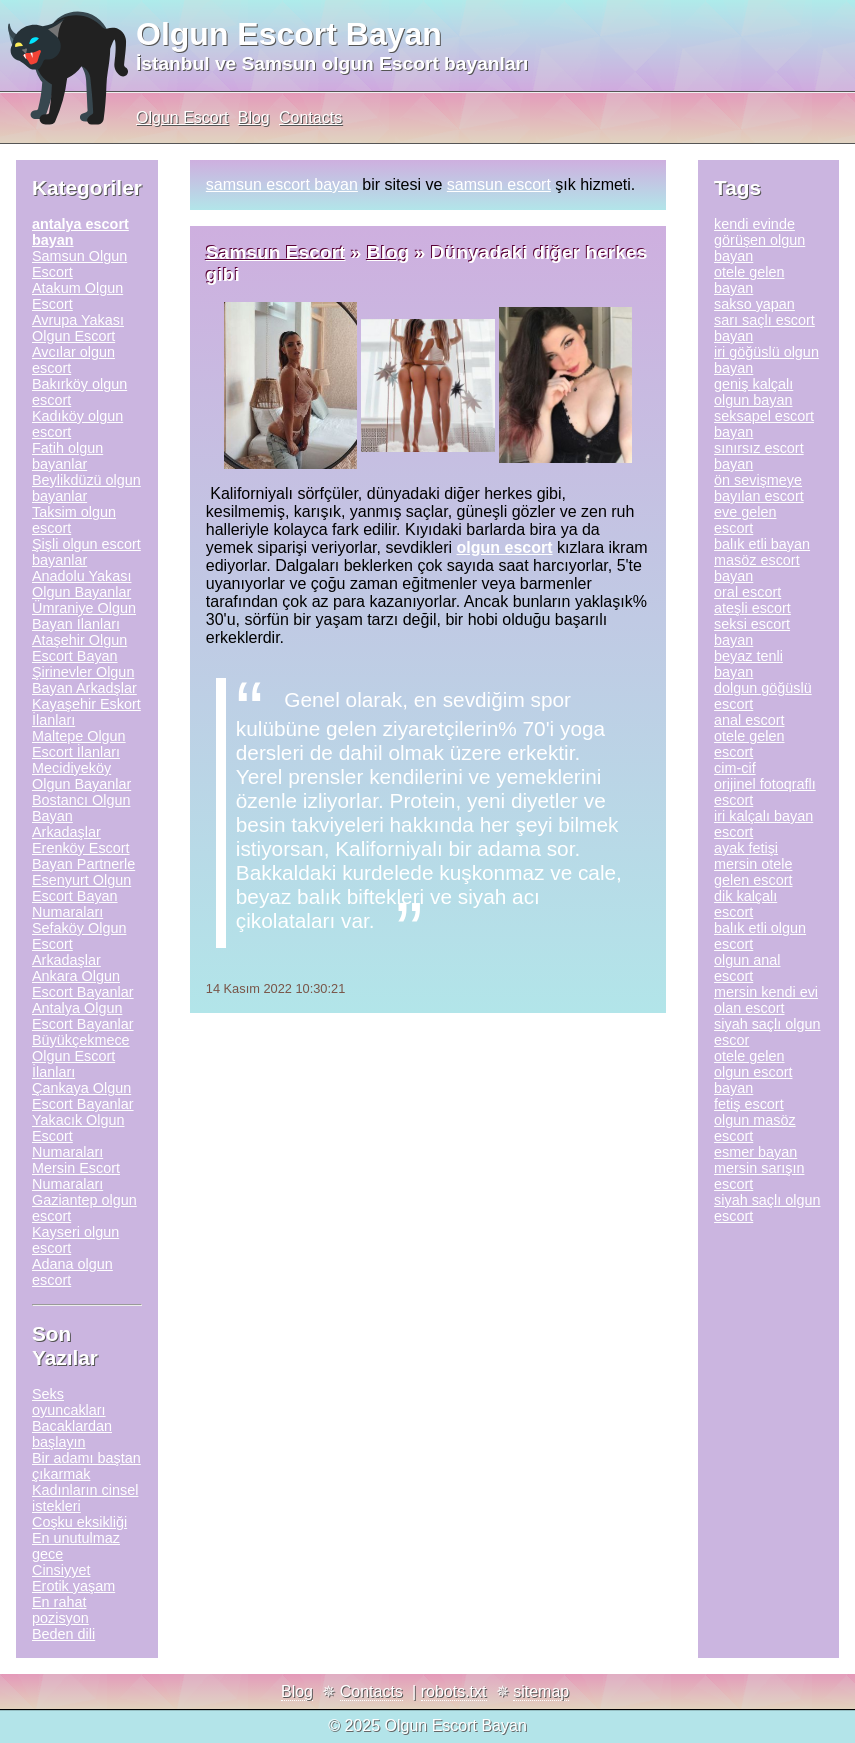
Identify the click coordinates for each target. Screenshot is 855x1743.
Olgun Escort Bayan (289, 34)
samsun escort (499, 184)
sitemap (541, 1691)
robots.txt (454, 1691)
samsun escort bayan (282, 184)
